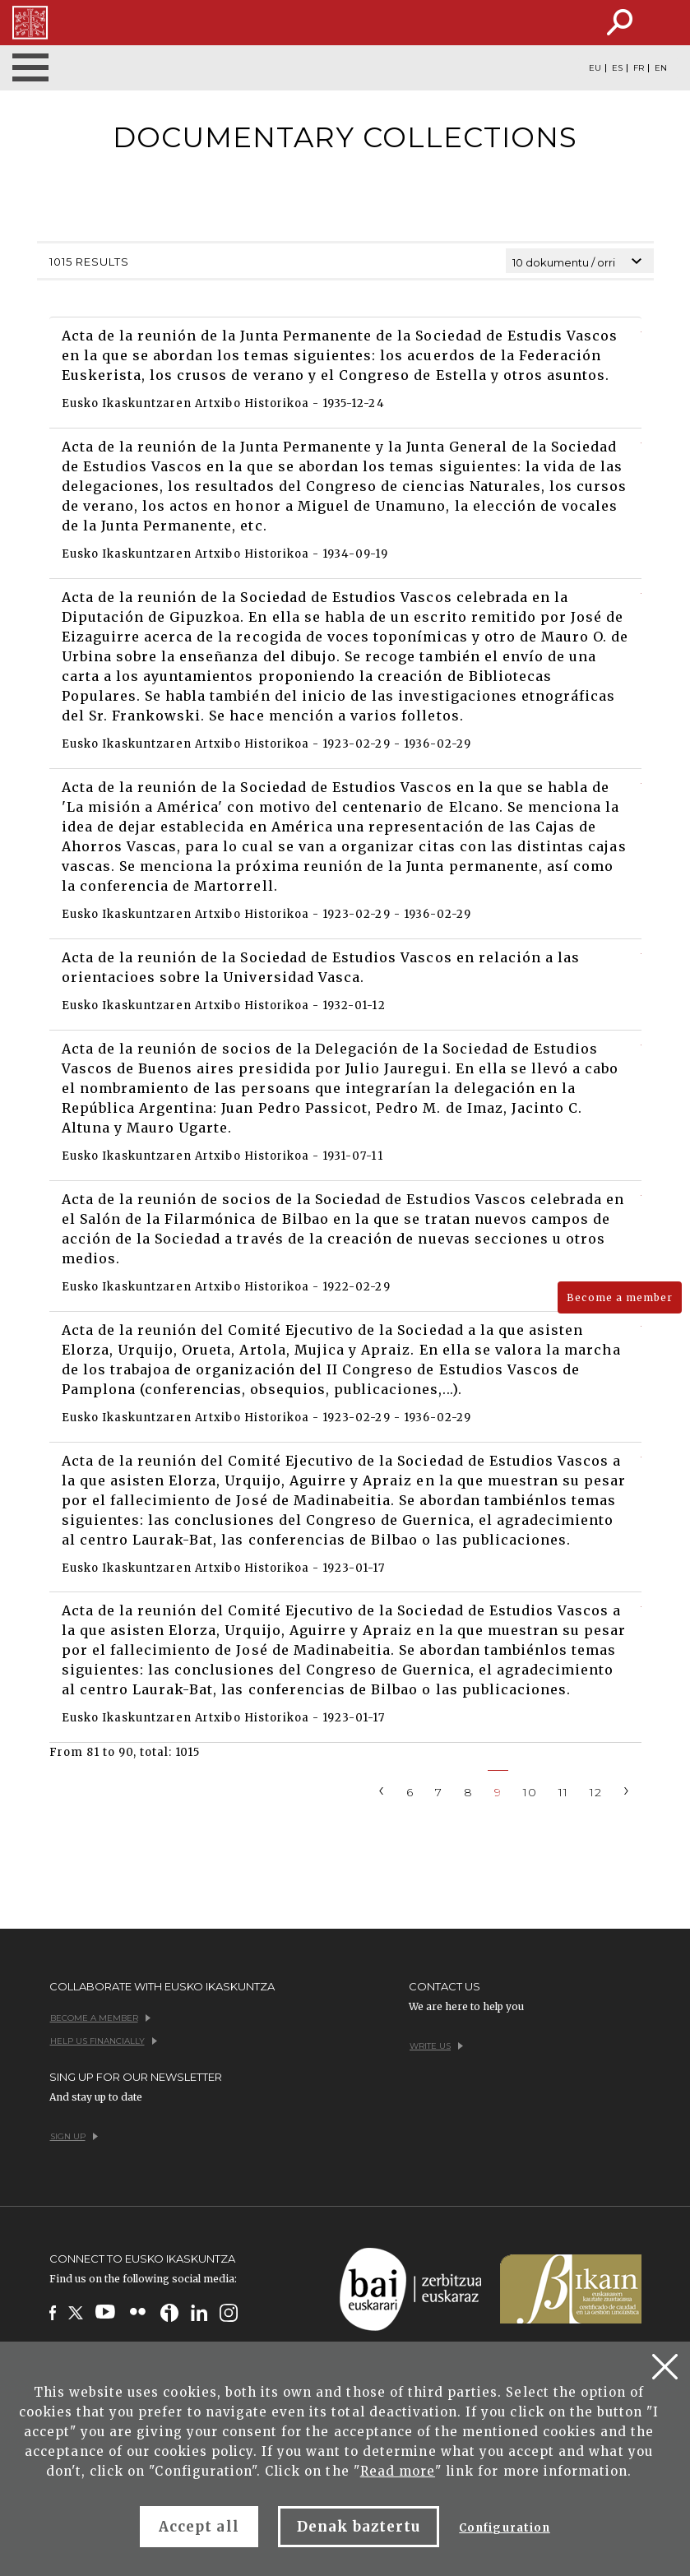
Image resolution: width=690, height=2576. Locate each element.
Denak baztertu (359, 2527)
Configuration (504, 2528)
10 (530, 1792)
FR (638, 68)
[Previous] (381, 1789)
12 (596, 1792)
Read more (397, 2471)
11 (563, 1792)
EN (661, 68)
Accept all (198, 2527)
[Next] (627, 1789)
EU (595, 68)
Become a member (620, 1297)
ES (617, 68)
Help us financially (103, 2041)
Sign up (74, 2136)
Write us (436, 2046)
